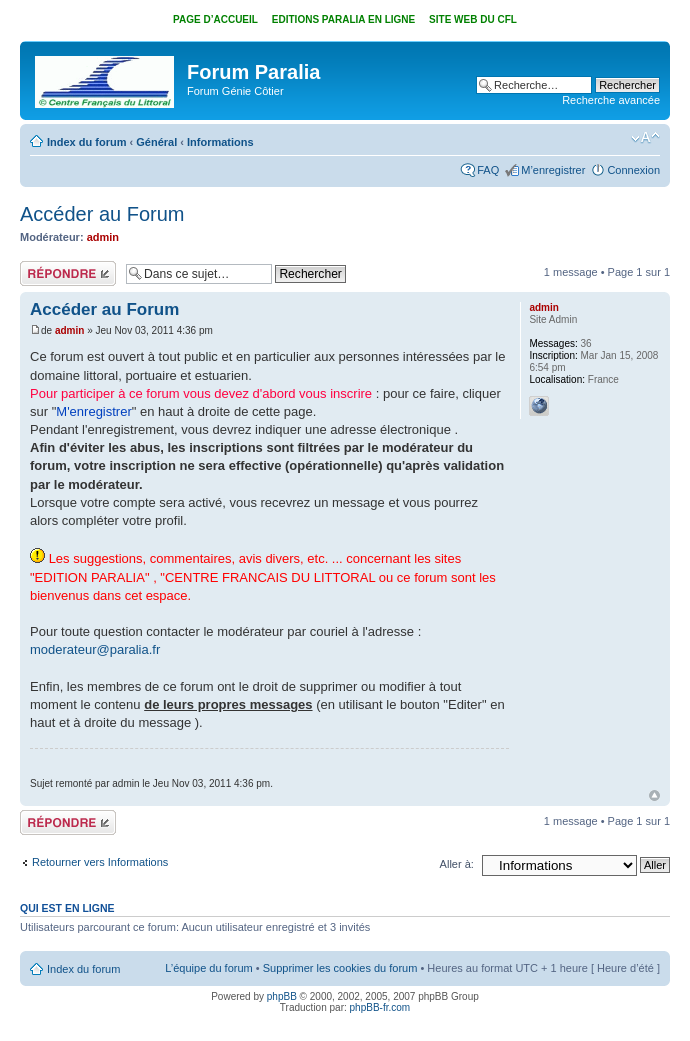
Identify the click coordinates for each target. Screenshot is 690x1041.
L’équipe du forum (208, 968)
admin (103, 237)
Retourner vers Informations (100, 862)
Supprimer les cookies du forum (340, 968)
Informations (220, 142)
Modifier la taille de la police (645, 138)
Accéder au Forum (102, 214)
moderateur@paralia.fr (95, 649)
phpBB (282, 996)
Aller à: (457, 864)
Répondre (68, 273)
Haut (654, 795)
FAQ (488, 170)
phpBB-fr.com (380, 1007)
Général (156, 142)
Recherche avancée (611, 100)
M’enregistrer (553, 170)
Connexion (633, 170)
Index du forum (86, 142)
